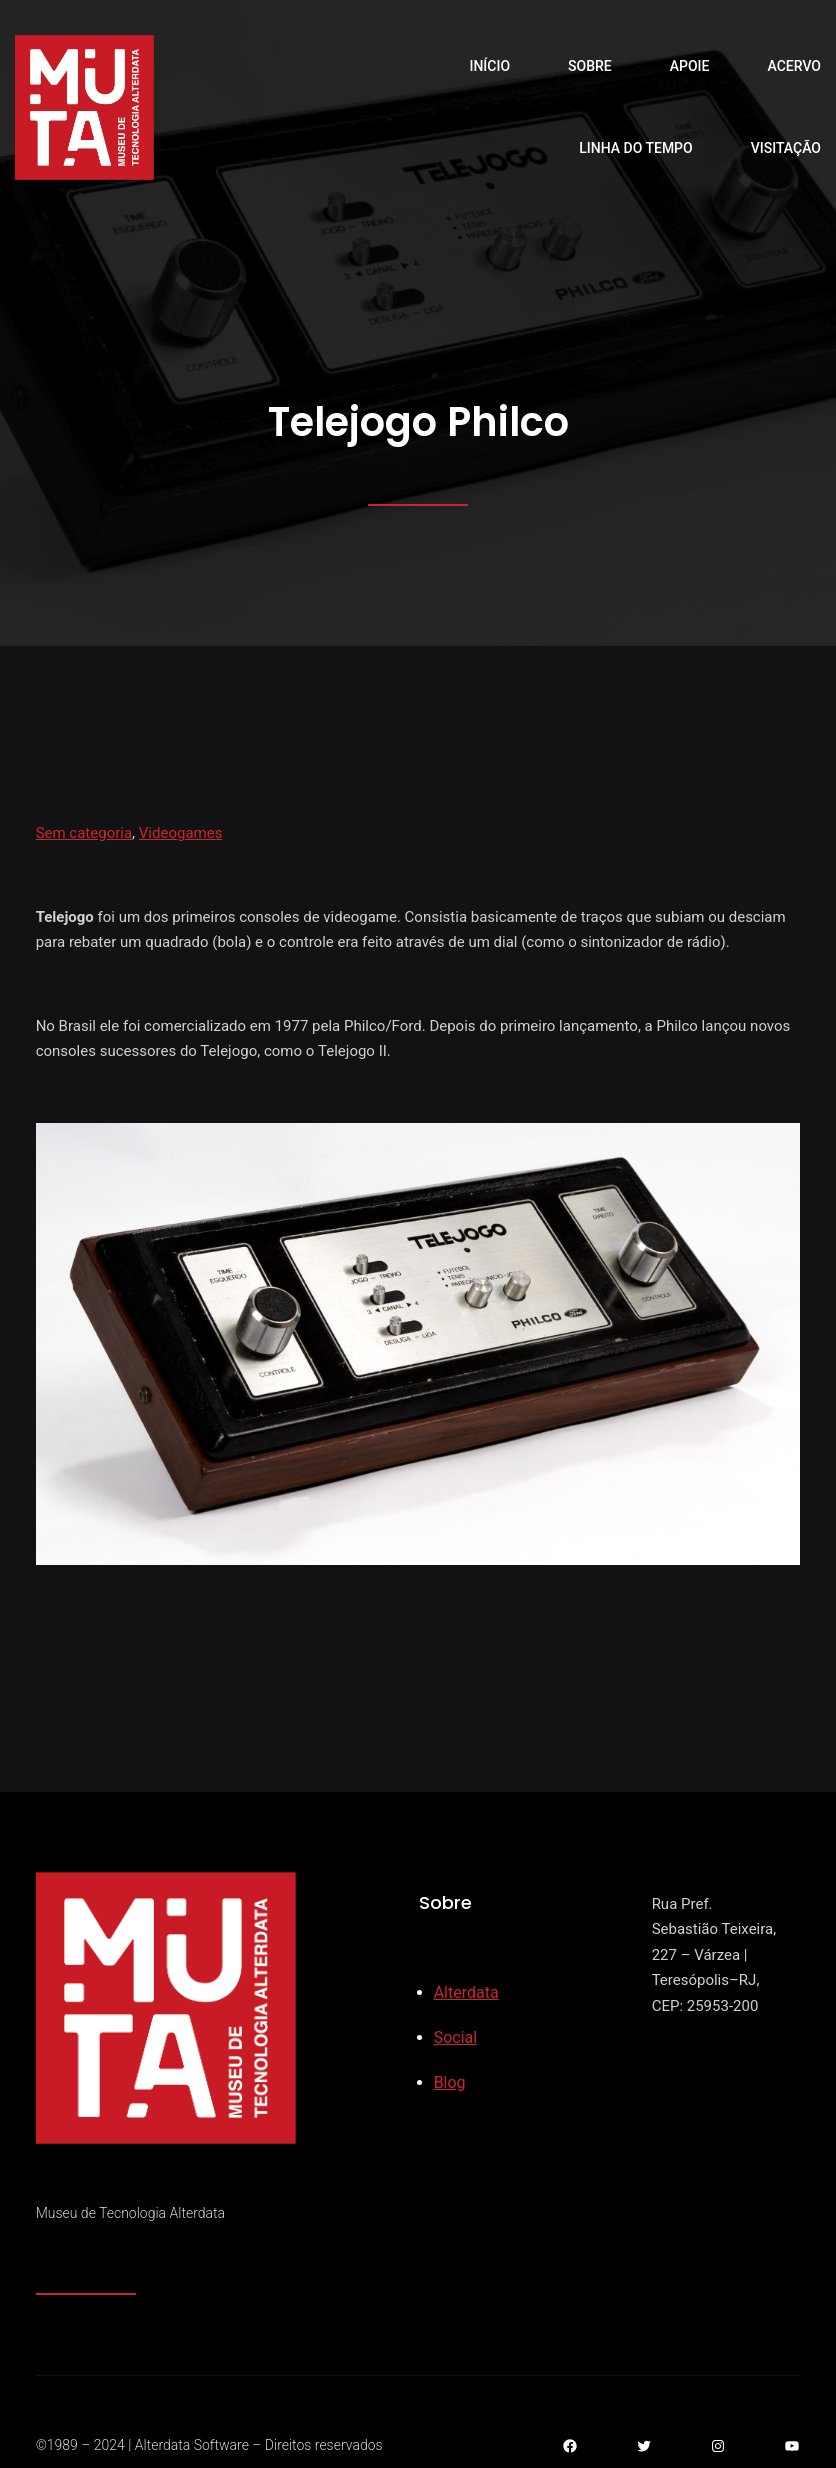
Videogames (181, 833)
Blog (450, 2082)
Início (489, 66)
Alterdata (466, 1992)
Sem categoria (84, 833)
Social (455, 2037)
